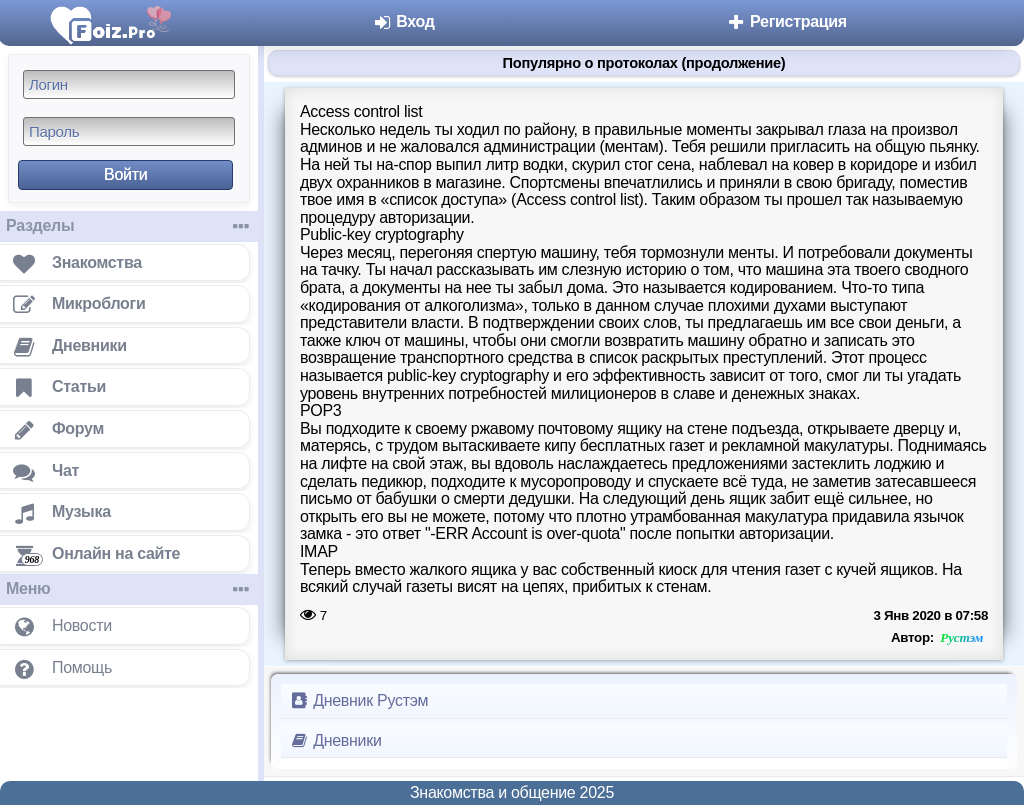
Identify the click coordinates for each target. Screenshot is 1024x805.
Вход (403, 21)
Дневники (335, 740)
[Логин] (129, 84)
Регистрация (786, 21)
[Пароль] (129, 131)
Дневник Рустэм (358, 700)
